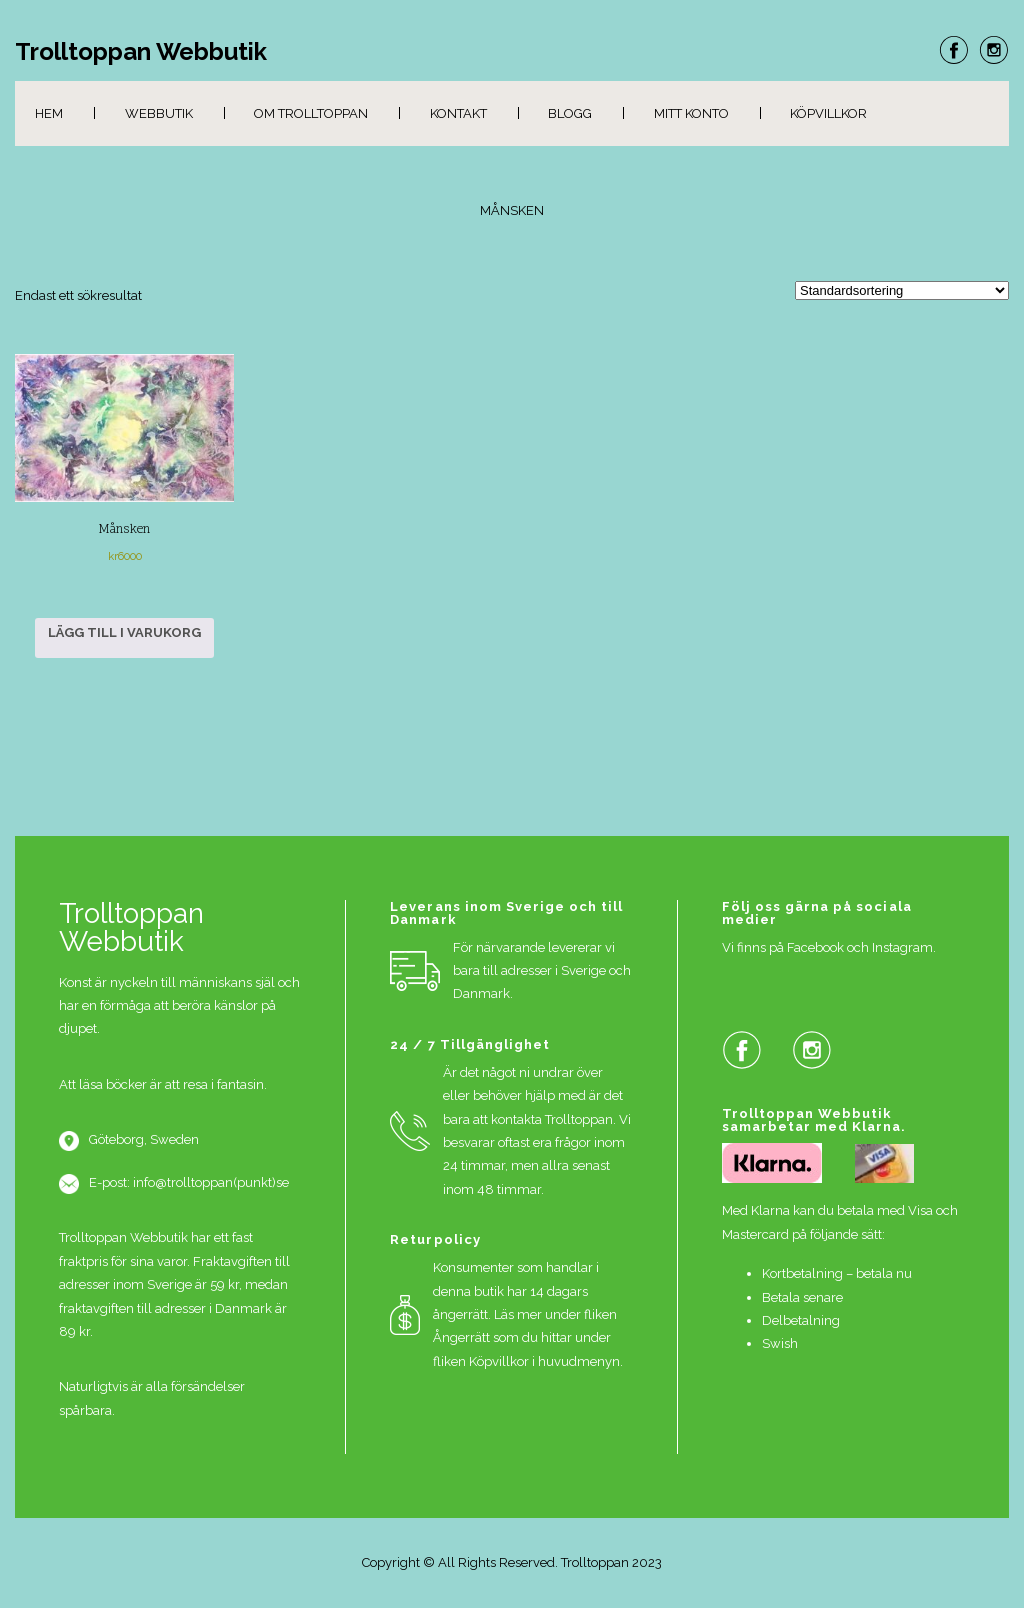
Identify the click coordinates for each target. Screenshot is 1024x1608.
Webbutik (159, 113)
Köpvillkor (828, 113)
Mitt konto (691, 113)
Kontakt (458, 113)
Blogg (570, 113)
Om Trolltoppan (311, 113)
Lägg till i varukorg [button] (124, 632)
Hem (49, 113)
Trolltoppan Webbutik (141, 52)
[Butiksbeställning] (902, 290)
